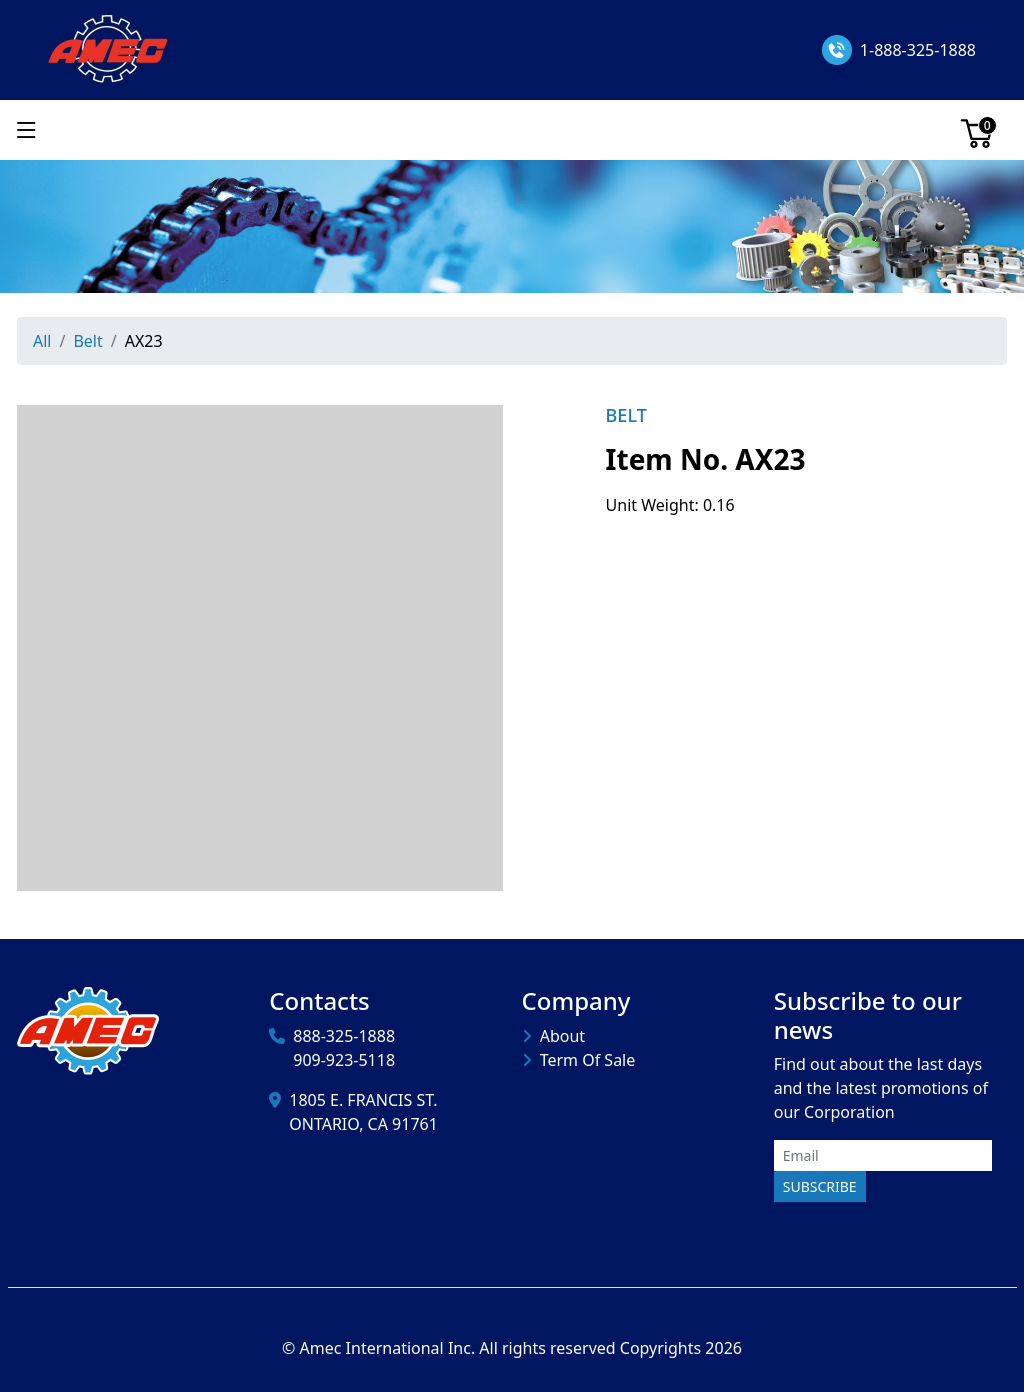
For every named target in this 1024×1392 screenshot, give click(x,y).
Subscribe (820, 1186)
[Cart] (977, 130)
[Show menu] (26, 130)
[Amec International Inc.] (109, 48)
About (562, 1036)
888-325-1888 (344, 1036)
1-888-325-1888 (918, 50)
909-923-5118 (344, 1060)
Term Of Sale (588, 1060)
